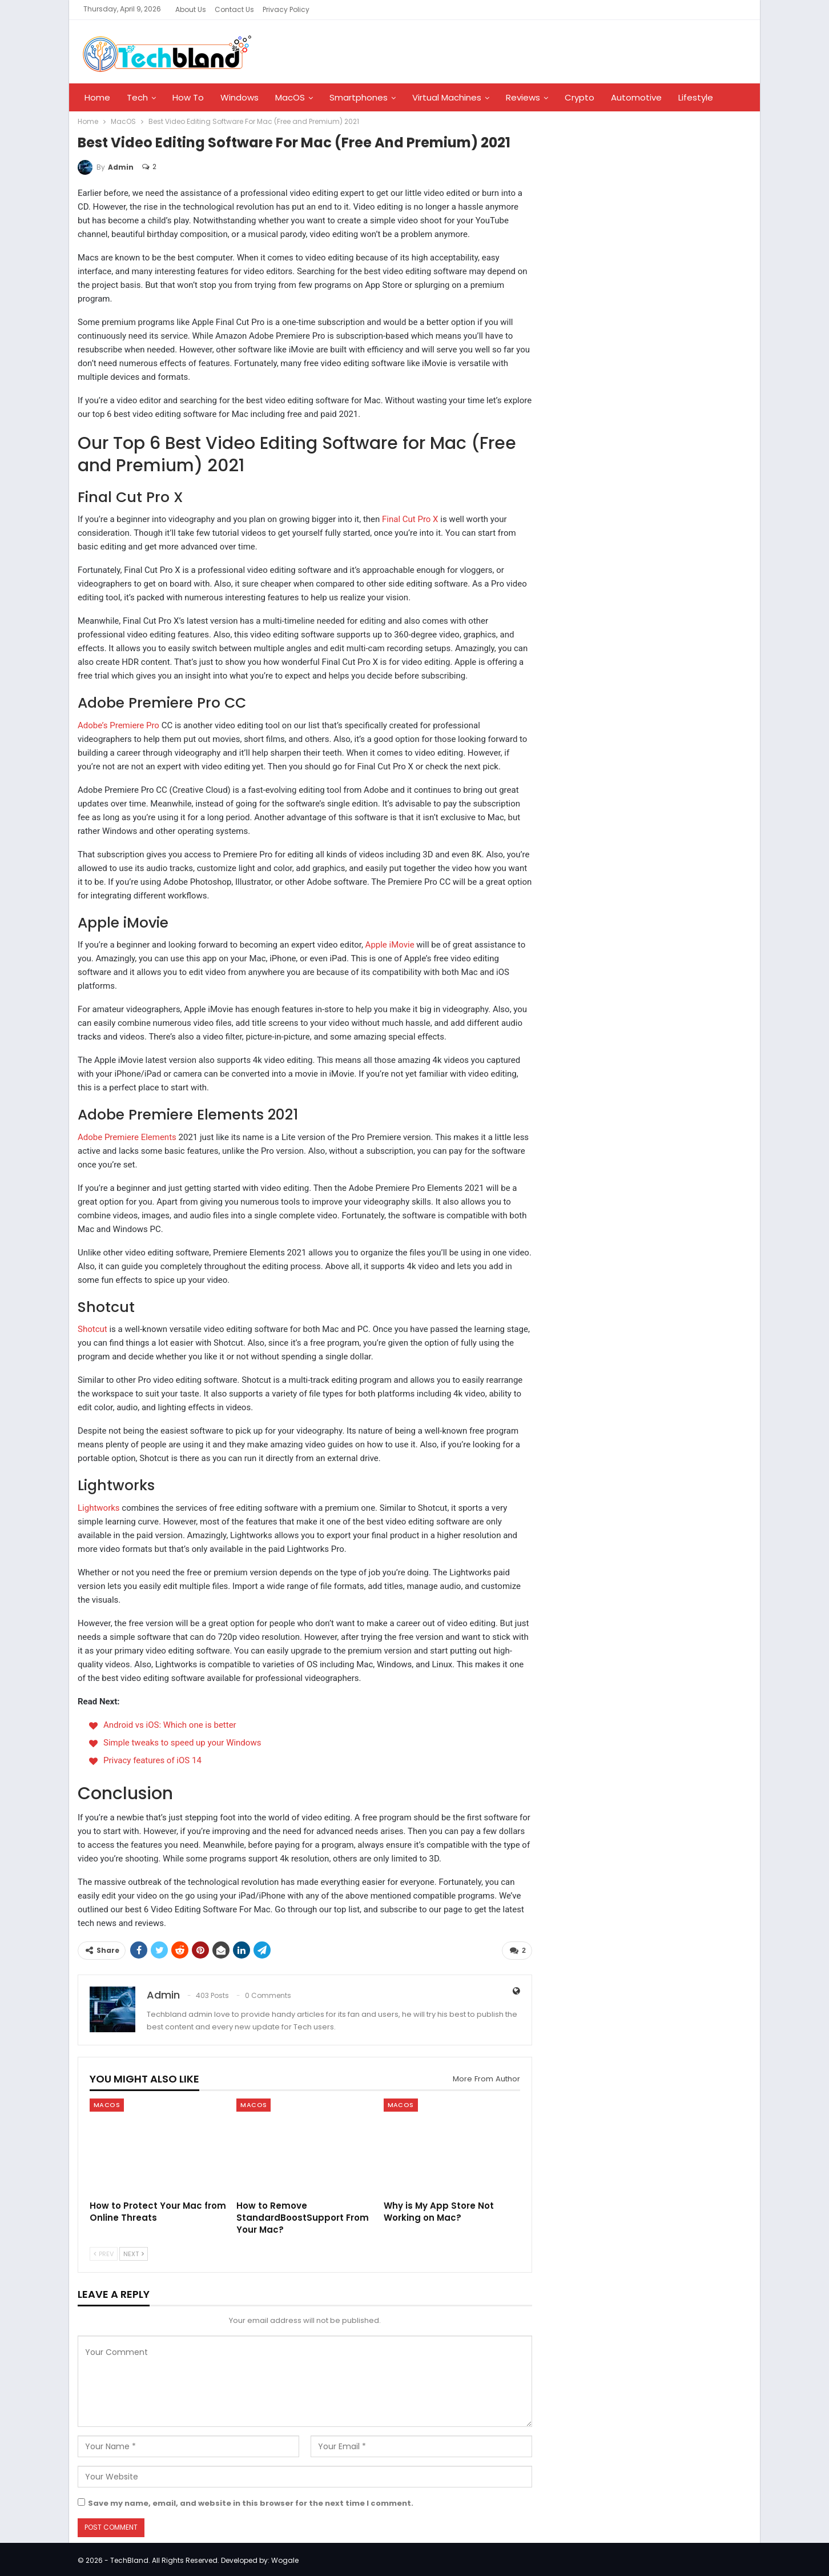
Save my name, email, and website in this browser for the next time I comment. (250, 2500)
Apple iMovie (389, 945)
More (688, 97)
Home (97, 97)
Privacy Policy (286, 9)
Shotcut (92, 1329)
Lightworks (99, 1508)
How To (188, 97)
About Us (190, 9)
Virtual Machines (446, 97)
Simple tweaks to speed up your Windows (182, 1743)
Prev (104, 2251)
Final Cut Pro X (410, 519)
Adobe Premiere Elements (127, 1137)
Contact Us (234, 9)
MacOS (290, 97)
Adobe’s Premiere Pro (118, 725)
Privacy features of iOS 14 (152, 1760)
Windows (239, 97)
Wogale (285, 2558)
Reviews (523, 97)
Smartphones (358, 97)
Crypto (579, 97)
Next (133, 2251)
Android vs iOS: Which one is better (169, 1725)
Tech (137, 97)
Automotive (636, 97)
